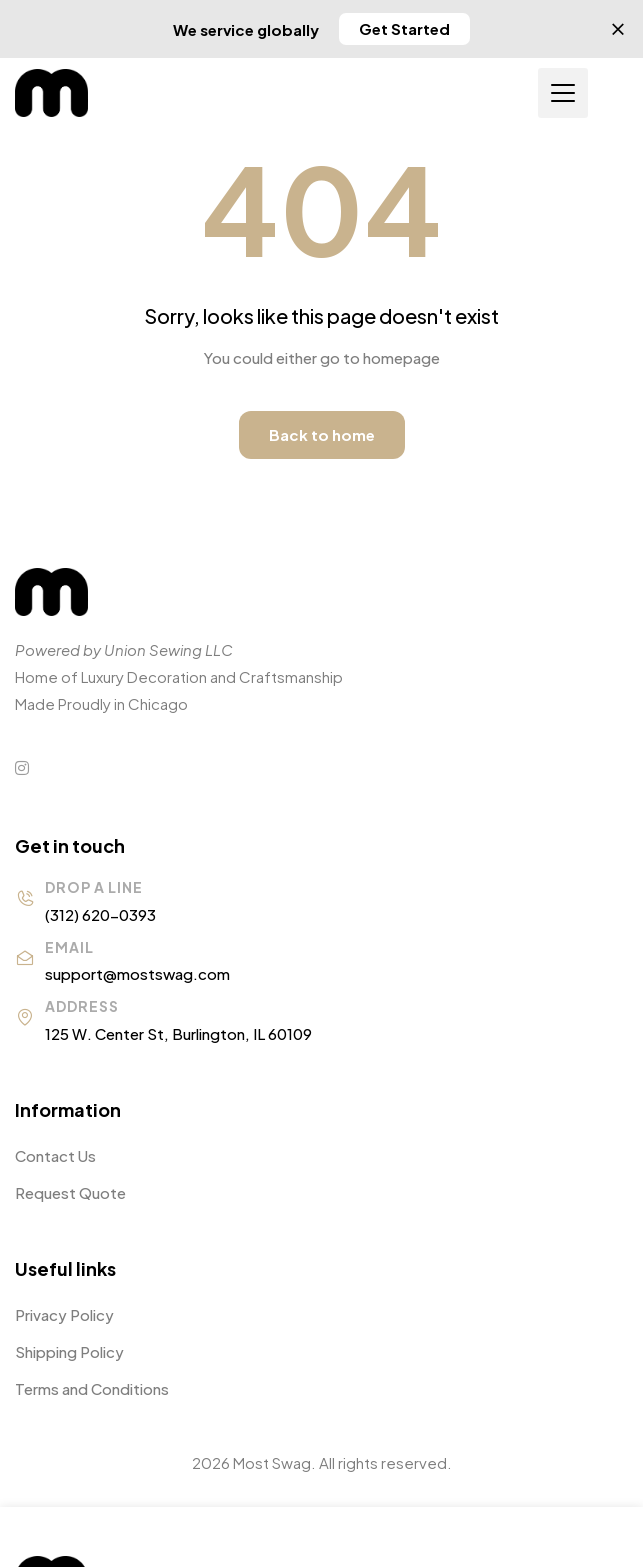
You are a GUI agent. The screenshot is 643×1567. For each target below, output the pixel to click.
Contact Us (55, 1155)
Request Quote (70, 1192)
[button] (404, 29)
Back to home (322, 434)
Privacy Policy (64, 1314)
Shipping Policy (69, 1351)
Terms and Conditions (92, 1388)
